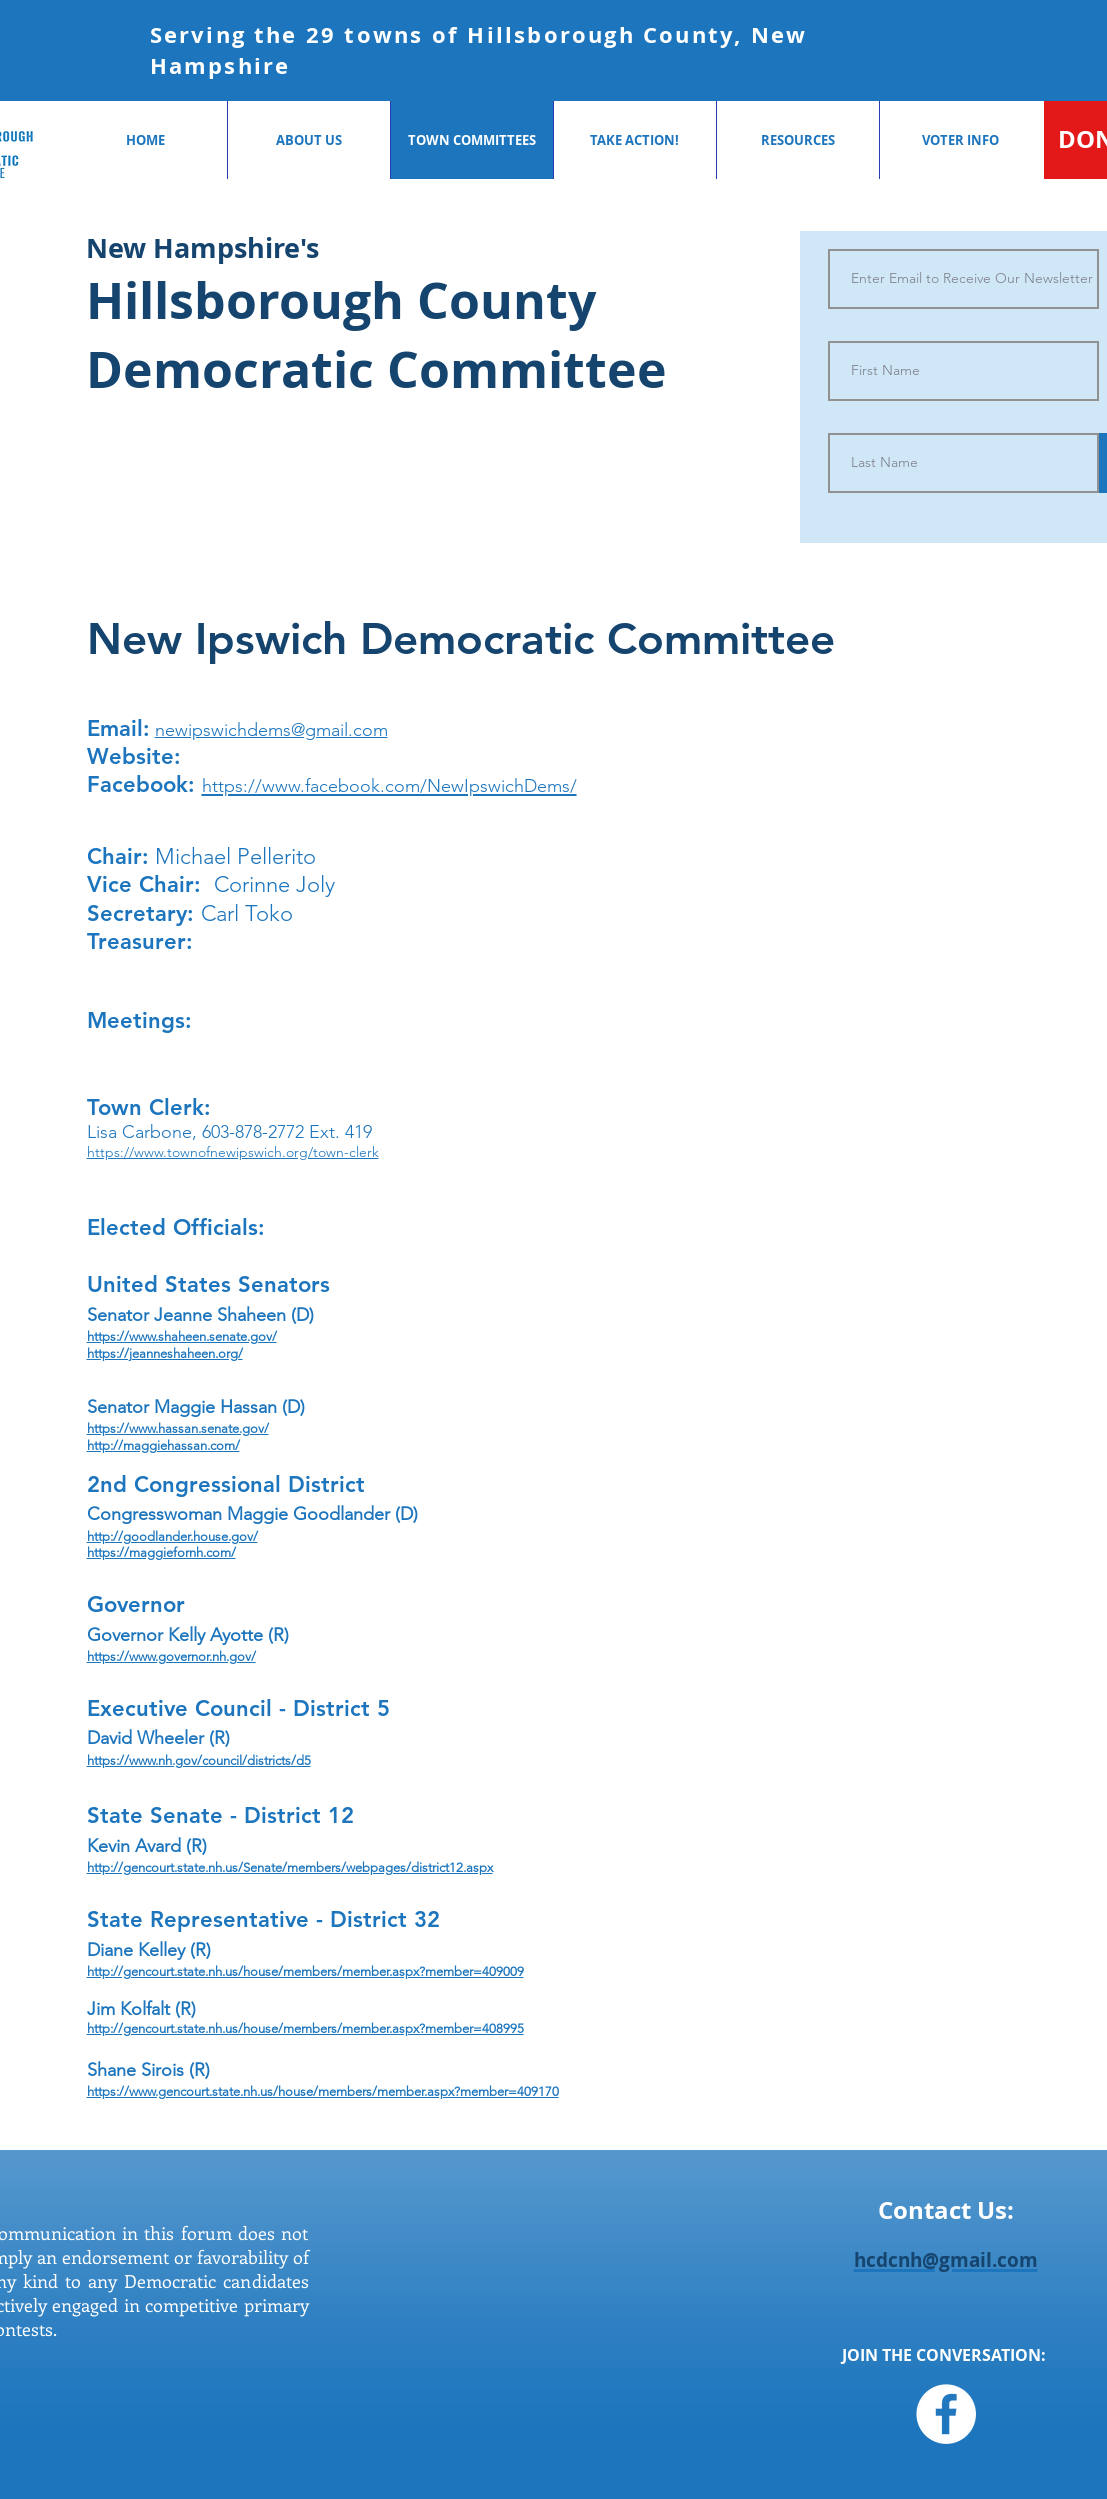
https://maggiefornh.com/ (161, 1552)
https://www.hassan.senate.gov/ (178, 1428)
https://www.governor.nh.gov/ (171, 1656)
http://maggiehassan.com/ (163, 1445)
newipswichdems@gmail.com (271, 730)
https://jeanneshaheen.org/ (165, 1353)
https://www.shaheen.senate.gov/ (182, 1336)
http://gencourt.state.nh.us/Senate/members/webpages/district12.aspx (290, 1867)
